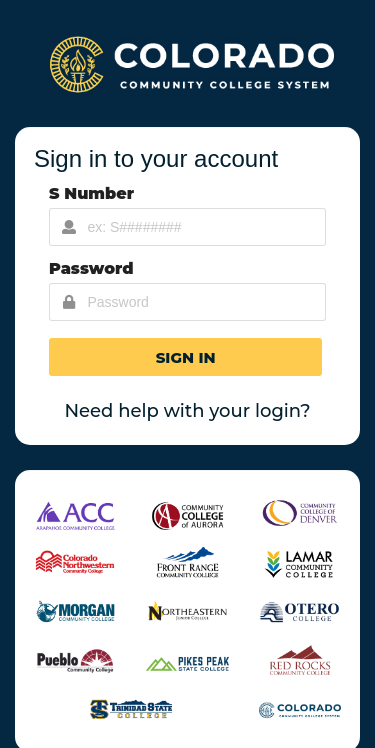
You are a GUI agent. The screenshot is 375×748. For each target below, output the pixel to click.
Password (91, 268)
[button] (185, 357)
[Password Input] (187, 302)
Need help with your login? (187, 411)
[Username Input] (187, 227)
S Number (91, 193)
